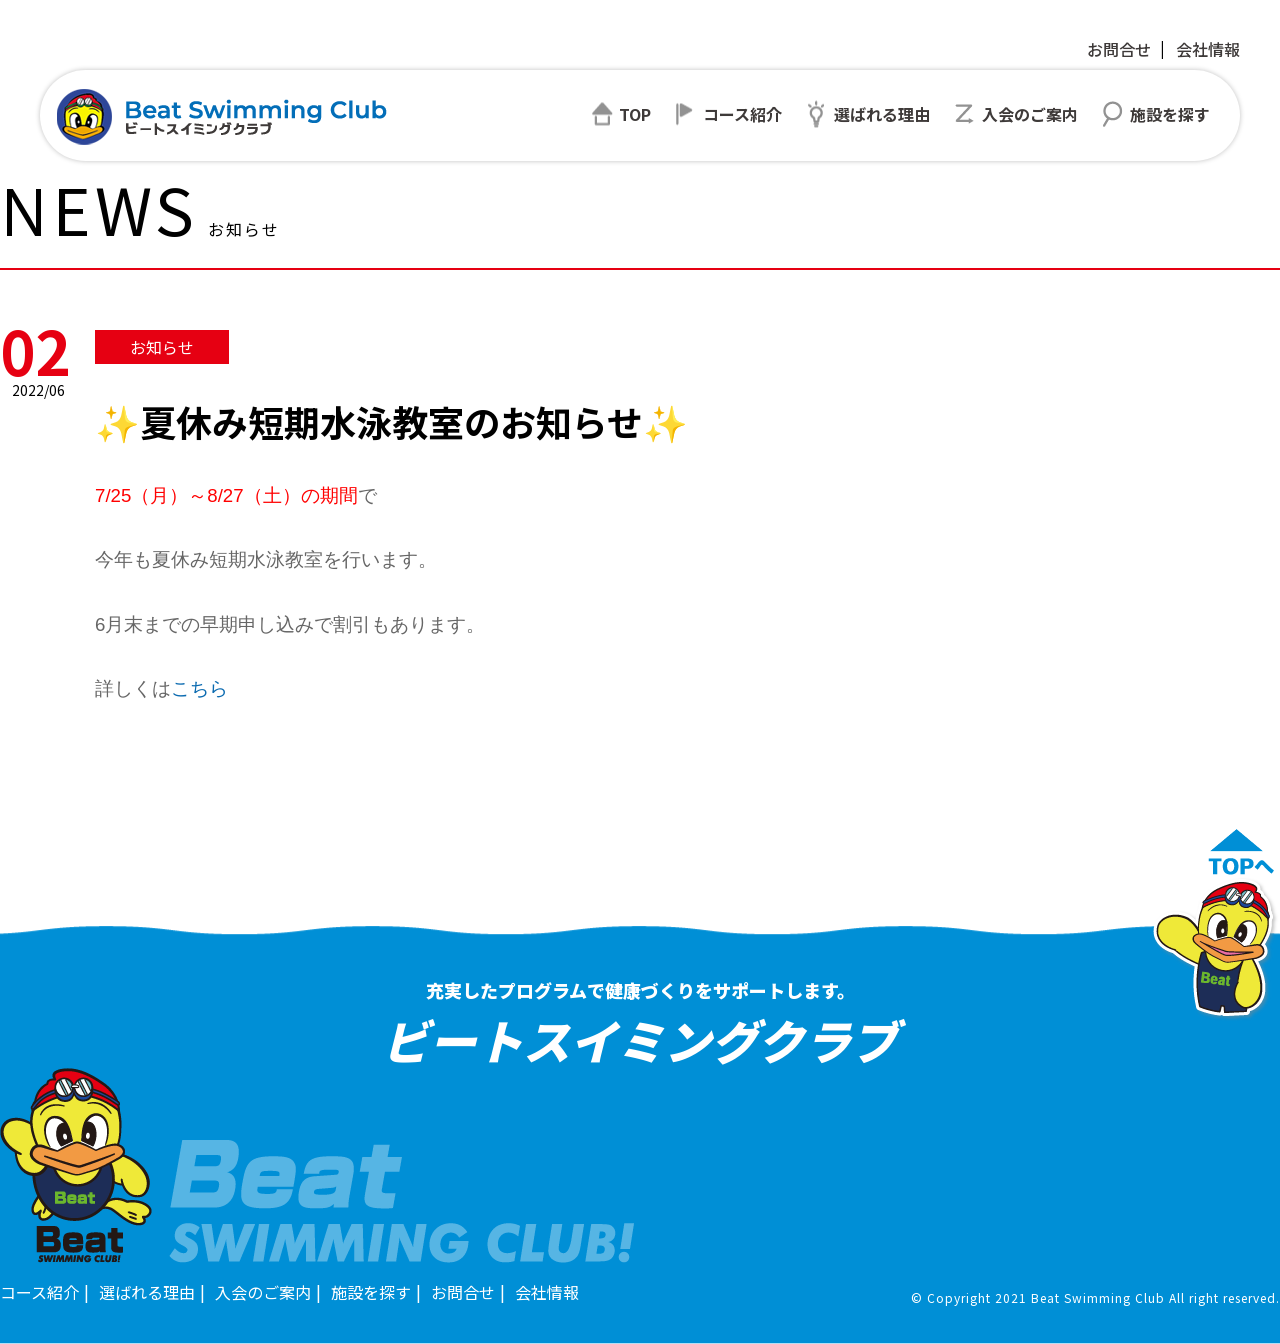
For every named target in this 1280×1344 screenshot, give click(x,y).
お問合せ (1119, 49)
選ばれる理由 (147, 1292)
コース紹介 (39, 1292)
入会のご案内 (263, 1292)
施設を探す (371, 1292)
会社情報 (1208, 49)
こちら (199, 688)
